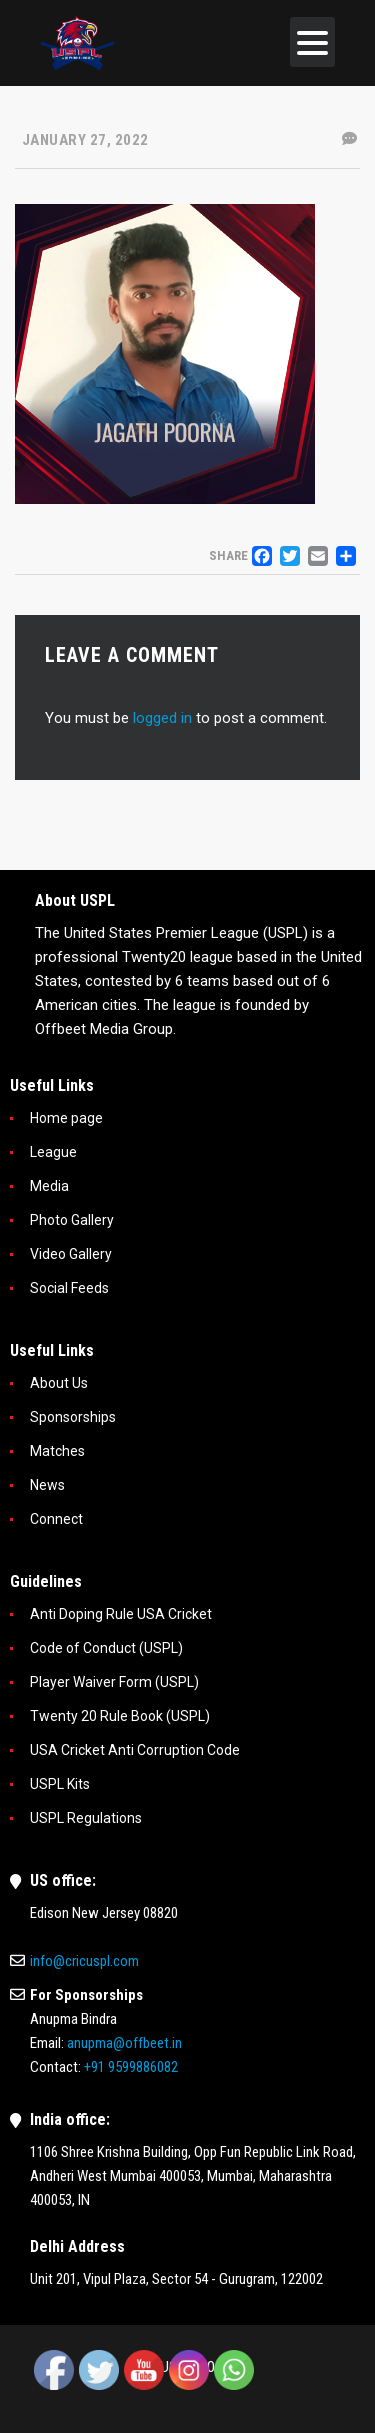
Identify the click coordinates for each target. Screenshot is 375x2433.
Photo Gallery (72, 1220)
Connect (56, 1519)
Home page (66, 1118)
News (47, 1485)
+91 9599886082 (131, 2067)
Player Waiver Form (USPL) (114, 1682)
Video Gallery (71, 1254)
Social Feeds (69, 1288)
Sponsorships (73, 1417)
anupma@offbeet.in (124, 2043)
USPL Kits (60, 1784)
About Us (59, 1383)
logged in (162, 718)
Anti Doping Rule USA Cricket (121, 1614)
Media (49, 1186)
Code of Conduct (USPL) (106, 1648)
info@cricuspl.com (84, 1961)
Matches (57, 1451)
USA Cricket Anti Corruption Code (135, 1750)
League (53, 1152)
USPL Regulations (86, 1818)
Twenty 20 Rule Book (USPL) (120, 1716)
